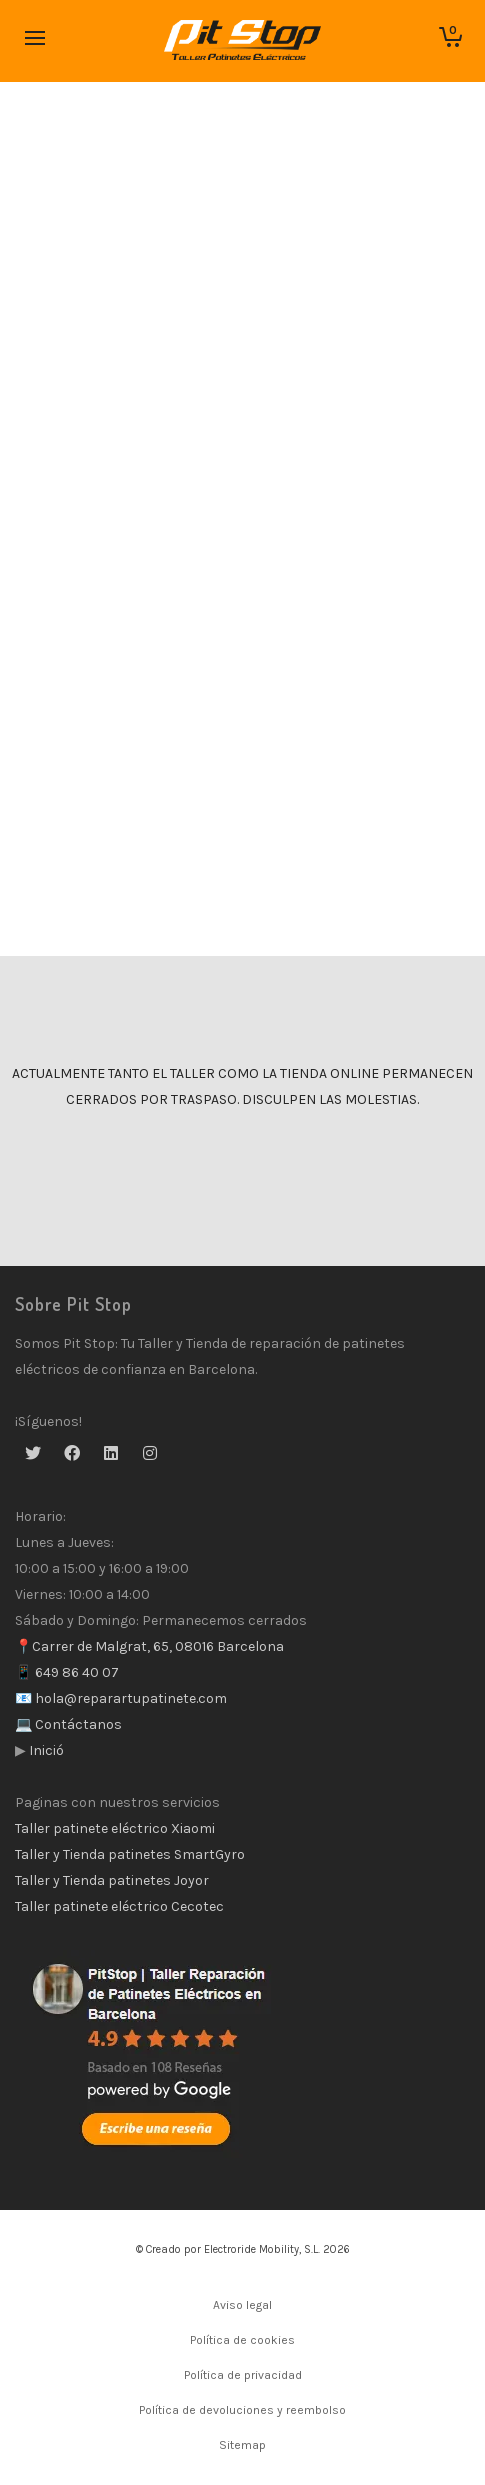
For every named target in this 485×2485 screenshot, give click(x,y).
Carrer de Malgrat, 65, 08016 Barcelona (158, 1646)
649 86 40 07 (75, 1672)
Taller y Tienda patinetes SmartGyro (130, 1854)
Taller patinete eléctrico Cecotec (119, 1906)
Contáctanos (77, 1724)
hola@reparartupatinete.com (129, 1698)
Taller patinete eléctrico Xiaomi (115, 1828)
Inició (45, 1750)
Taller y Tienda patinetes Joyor (112, 1880)
